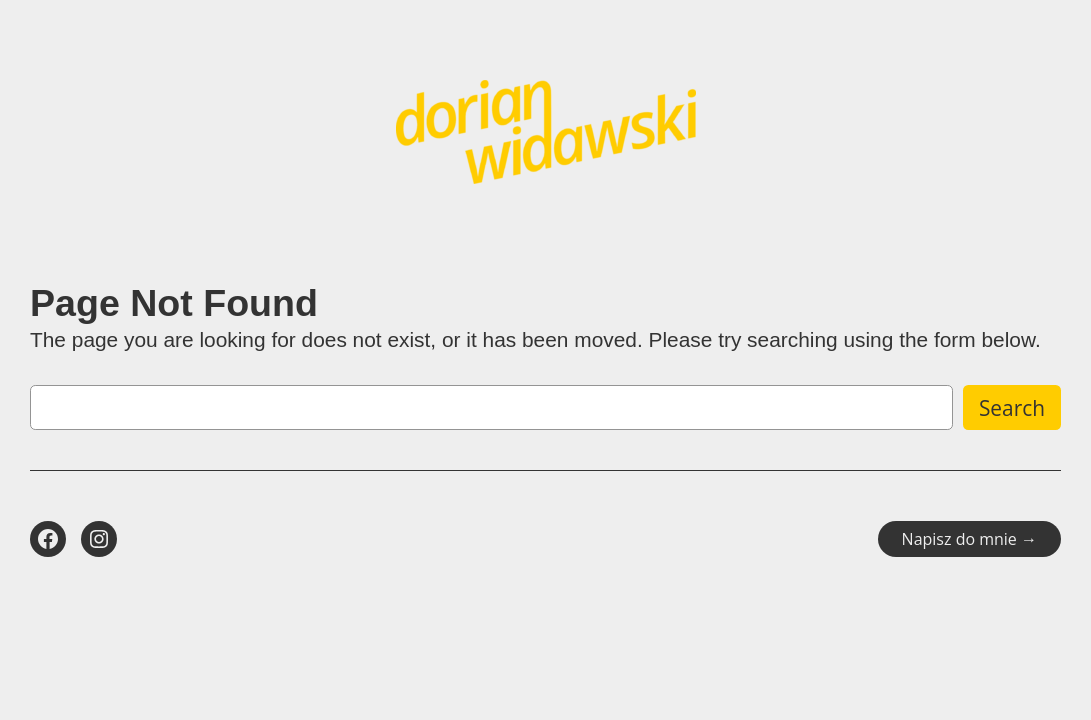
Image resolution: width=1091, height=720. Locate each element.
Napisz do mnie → (969, 539)
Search (1012, 408)
